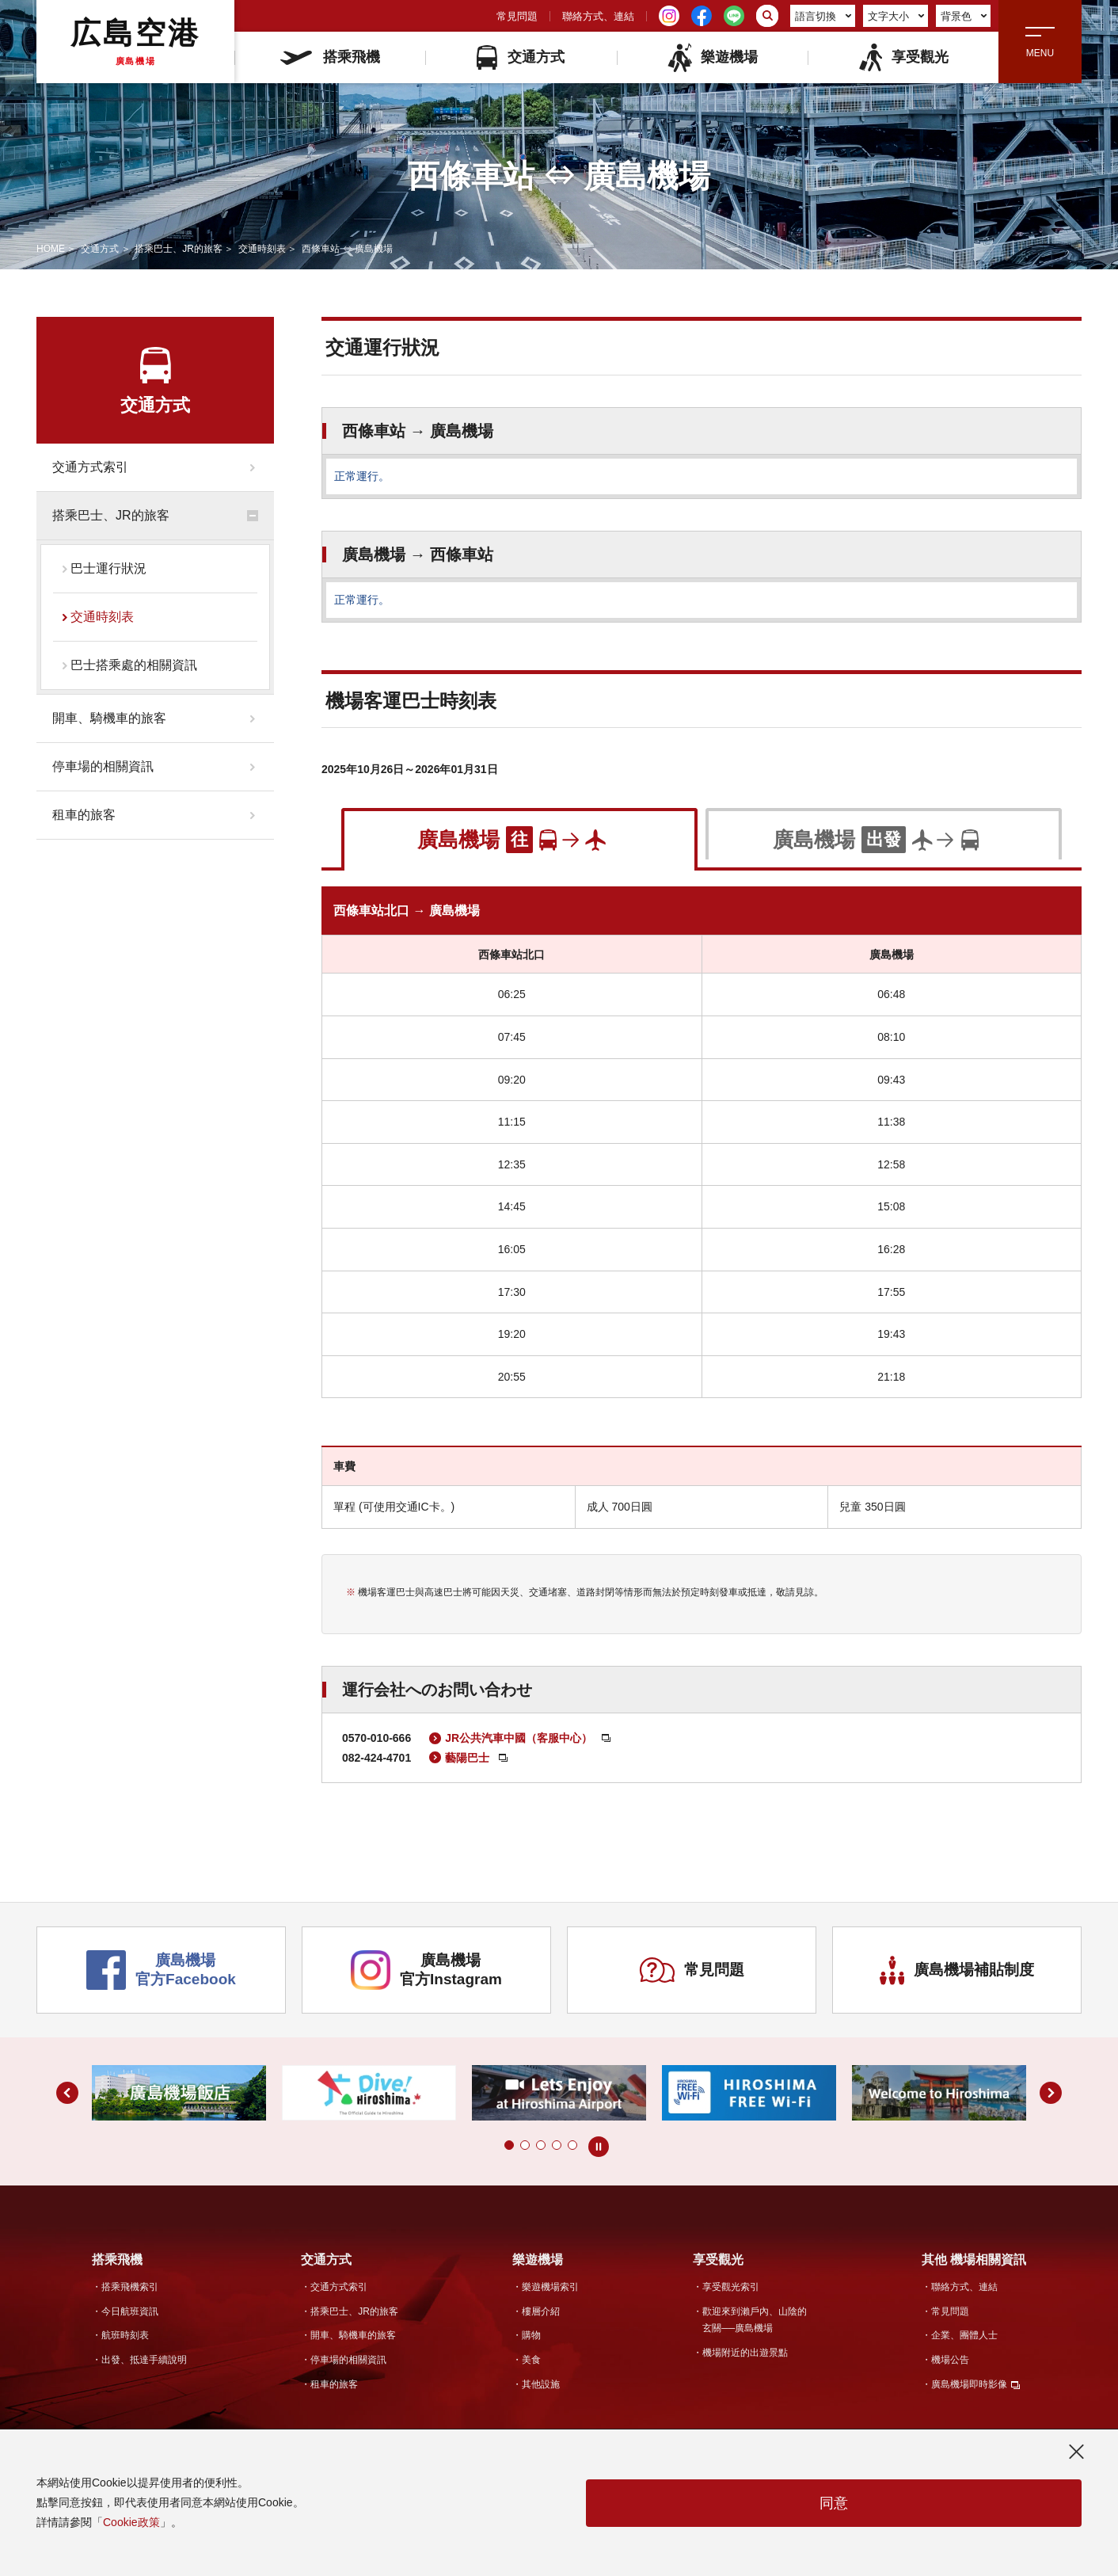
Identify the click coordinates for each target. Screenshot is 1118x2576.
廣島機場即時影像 (969, 2384)
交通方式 (521, 57)
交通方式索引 (90, 467)
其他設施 (541, 2384)
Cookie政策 (131, 2522)
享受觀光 (903, 57)
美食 (531, 2359)
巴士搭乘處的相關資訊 (133, 665)
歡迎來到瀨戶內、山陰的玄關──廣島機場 (754, 2320)
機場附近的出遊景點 (745, 2352)
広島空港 (135, 41)
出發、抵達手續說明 (144, 2359)
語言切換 (823, 16)
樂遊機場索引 (550, 2286)
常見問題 (517, 16)
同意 (833, 2503)
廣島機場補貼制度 (957, 1970)
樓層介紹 (541, 2311)
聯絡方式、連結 (598, 16)
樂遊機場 (712, 57)
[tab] (519, 837)
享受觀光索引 (730, 2286)
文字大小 (896, 16)
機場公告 (950, 2359)
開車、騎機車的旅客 (109, 718)
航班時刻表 (125, 2335)
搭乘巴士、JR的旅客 (178, 248)
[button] (509, 2145)
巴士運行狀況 (108, 568)
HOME (50, 248)
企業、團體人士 (964, 2335)
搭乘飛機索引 (129, 2286)
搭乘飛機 (330, 57)
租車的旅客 (84, 814)
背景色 (964, 16)
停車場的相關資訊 (103, 766)
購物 (531, 2335)
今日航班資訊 (129, 2311)
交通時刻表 (262, 248)
